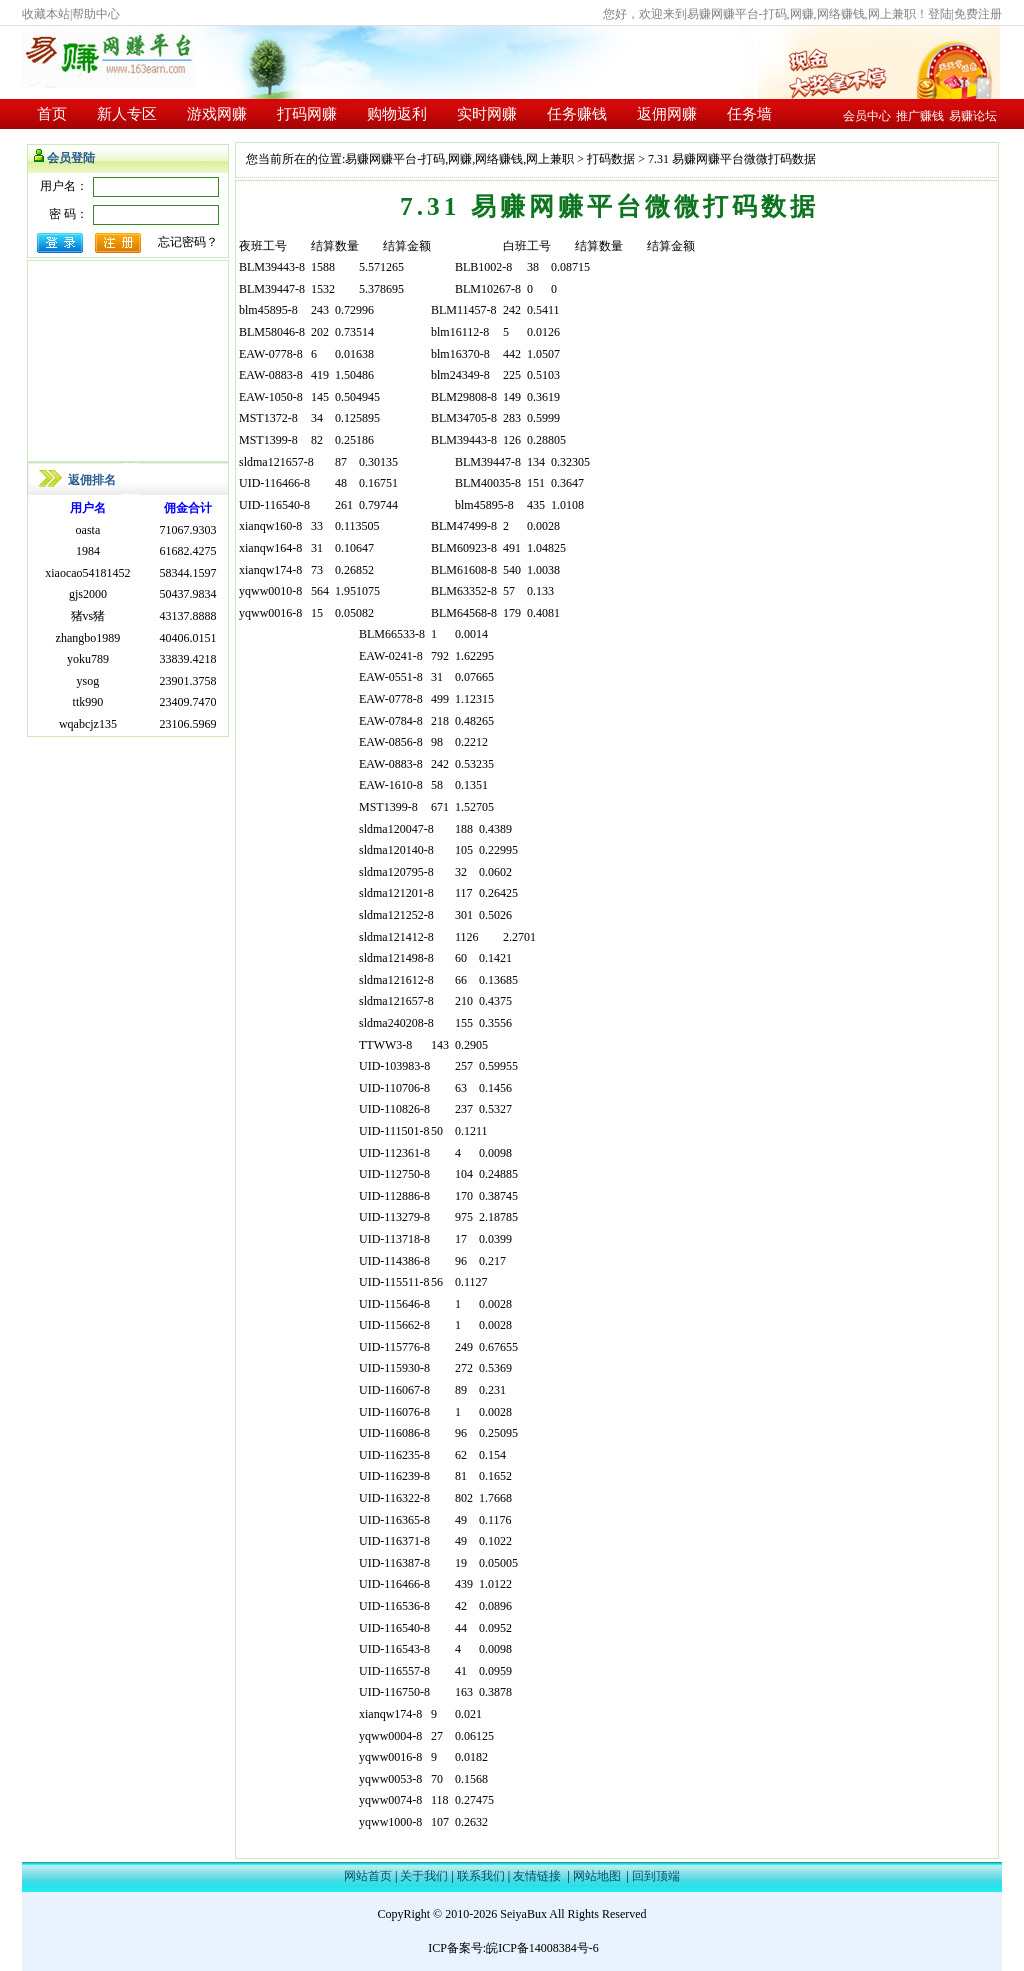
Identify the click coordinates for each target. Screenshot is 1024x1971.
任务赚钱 (577, 114)
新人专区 (127, 114)
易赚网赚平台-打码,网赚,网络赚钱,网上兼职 (459, 159)
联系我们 (481, 1876)
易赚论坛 (973, 116)
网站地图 (597, 1876)
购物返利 (397, 114)
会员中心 (867, 116)
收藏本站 (46, 14)
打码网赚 (307, 114)
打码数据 (611, 159)
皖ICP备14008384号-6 (542, 1948)
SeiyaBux (523, 1914)
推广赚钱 (920, 116)
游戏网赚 (217, 114)
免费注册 (978, 14)
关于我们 (424, 1876)
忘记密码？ (188, 242)
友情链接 (537, 1876)
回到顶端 (656, 1876)
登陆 (940, 14)
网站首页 (368, 1876)
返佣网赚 (667, 114)
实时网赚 (487, 114)
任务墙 (749, 114)
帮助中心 (96, 14)
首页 (52, 114)
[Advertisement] (128, 361)
